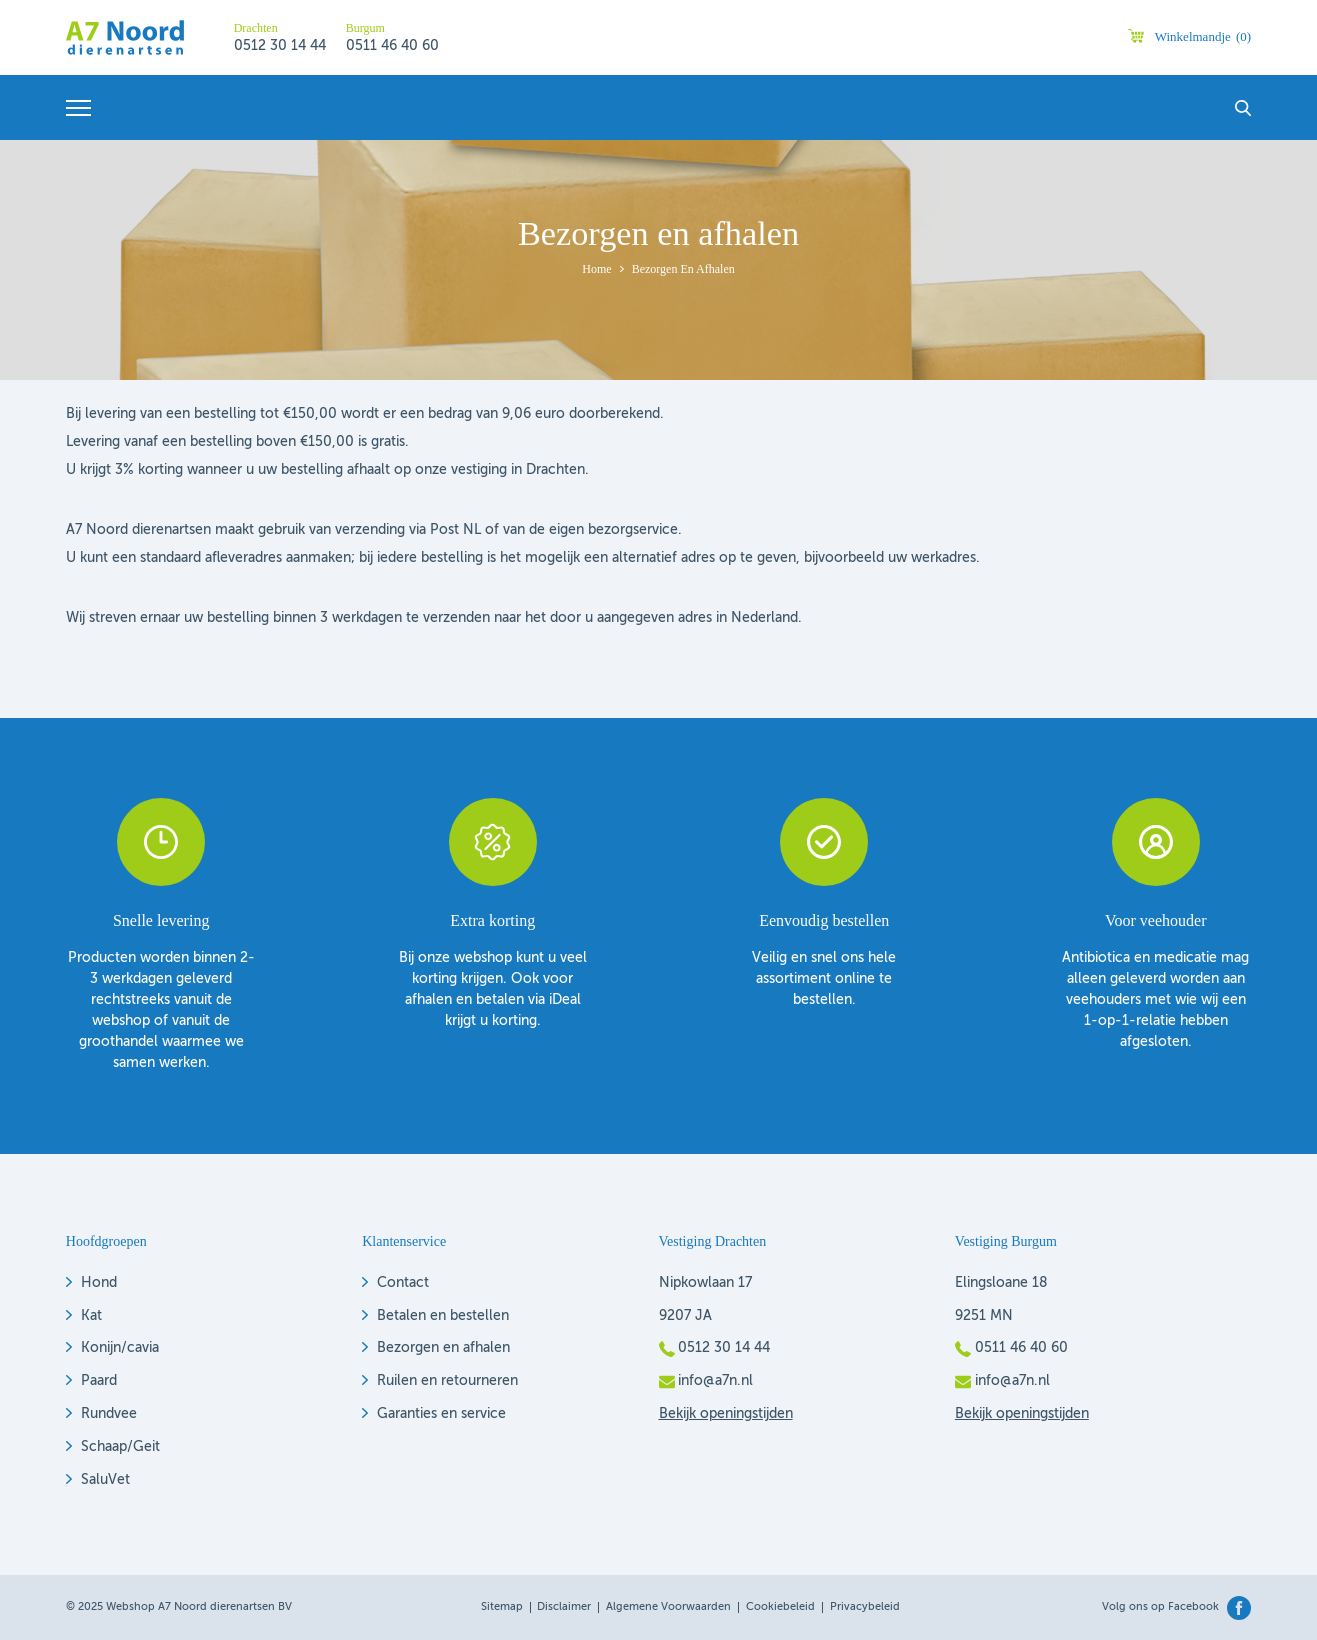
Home (596, 269)
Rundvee (109, 1414)
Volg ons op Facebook (1160, 1607)
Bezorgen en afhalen (443, 1348)
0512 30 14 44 (280, 46)
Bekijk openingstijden (726, 1414)
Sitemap (502, 1607)
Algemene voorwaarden (668, 1607)
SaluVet (105, 1480)
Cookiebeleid (780, 1607)
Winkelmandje (1203, 36)
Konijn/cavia (120, 1348)
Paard (99, 1381)
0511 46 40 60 (392, 46)
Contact (403, 1283)
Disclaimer (564, 1607)
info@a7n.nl (715, 1381)
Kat (91, 1316)
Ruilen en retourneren (447, 1381)
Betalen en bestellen (443, 1316)
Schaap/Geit (120, 1447)
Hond (99, 1283)
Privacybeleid (865, 1607)
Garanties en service (441, 1414)
